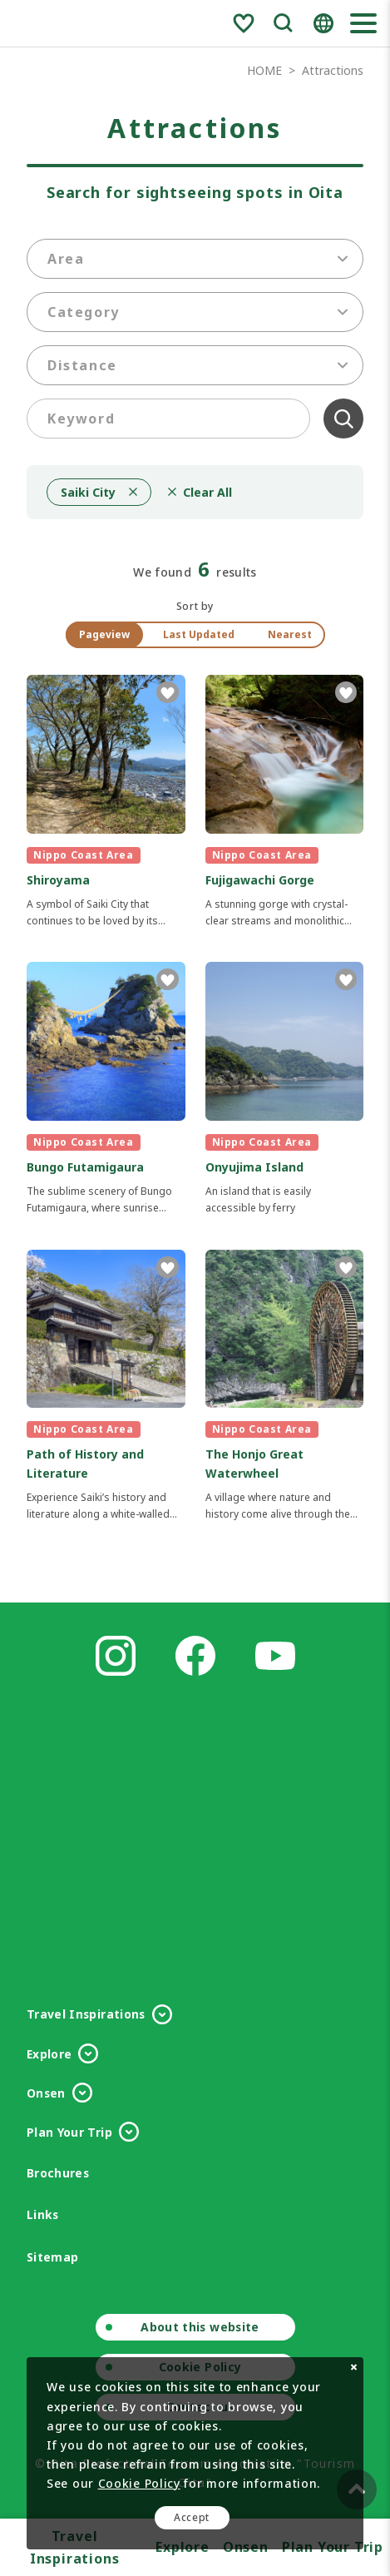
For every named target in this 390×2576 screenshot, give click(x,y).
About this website (200, 2327)
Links (43, 2214)
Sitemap (52, 2257)
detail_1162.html (106, 1386)
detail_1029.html (284, 802)
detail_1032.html (284, 1089)
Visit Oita (74, 23)
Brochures (58, 2173)
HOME (264, 70)
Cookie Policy (139, 2483)
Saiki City (88, 492)
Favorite (244, 23)
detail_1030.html (106, 802)
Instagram (116, 1656)
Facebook (195, 1656)
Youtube (275, 1656)
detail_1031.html (284, 1386)
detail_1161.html (106, 1089)
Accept (192, 2517)
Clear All (343, 418)
